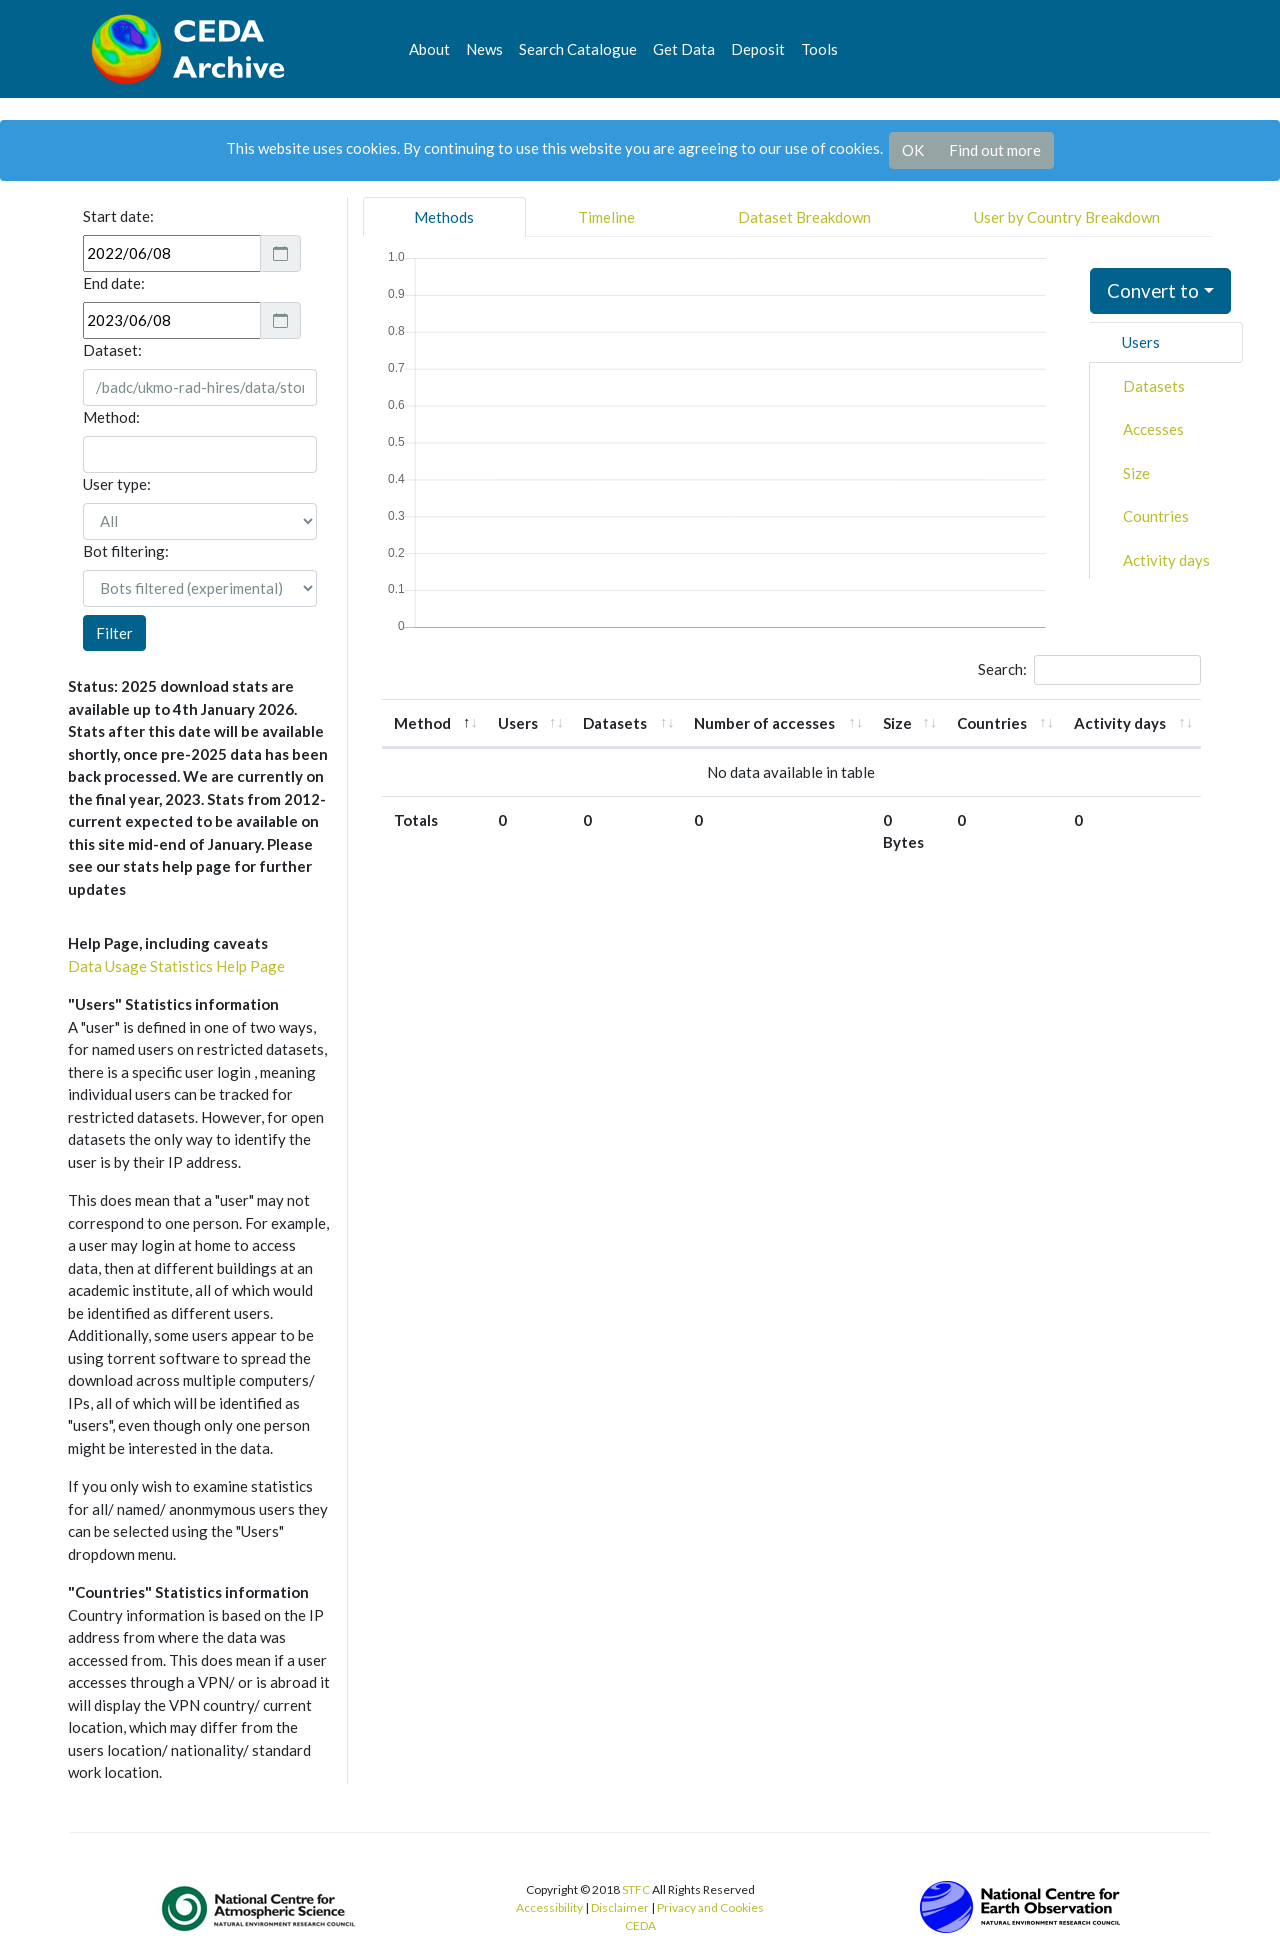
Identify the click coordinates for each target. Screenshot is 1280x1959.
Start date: (118, 216)
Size (1136, 473)
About (429, 49)
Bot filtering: (126, 551)
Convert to (1153, 290)
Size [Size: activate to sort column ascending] (897, 723)
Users (1141, 342)
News (484, 49)
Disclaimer (620, 1907)
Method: (111, 417)
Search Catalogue (578, 49)
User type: (117, 484)
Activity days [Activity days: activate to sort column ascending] (1120, 723)
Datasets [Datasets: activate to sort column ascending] (615, 723)
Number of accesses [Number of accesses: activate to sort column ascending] (764, 723)
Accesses (1153, 429)
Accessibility (549, 1907)
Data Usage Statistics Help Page (176, 966)
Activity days (1166, 560)
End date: (114, 283)
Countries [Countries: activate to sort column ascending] (992, 723)
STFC (636, 1889)
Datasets (1154, 386)
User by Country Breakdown (1067, 217)
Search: (1089, 670)
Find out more (995, 150)
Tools (819, 49)
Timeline (606, 217)
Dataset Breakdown (804, 217)
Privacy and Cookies (710, 1907)
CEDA (640, 1925)
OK (913, 150)
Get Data (684, 49)
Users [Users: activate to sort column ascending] (518, 723)
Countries (1156, 516)
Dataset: (112, 350)
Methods (444, 217)
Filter (114, 633)
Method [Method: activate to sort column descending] (422, 723)
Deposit (758, 49)
